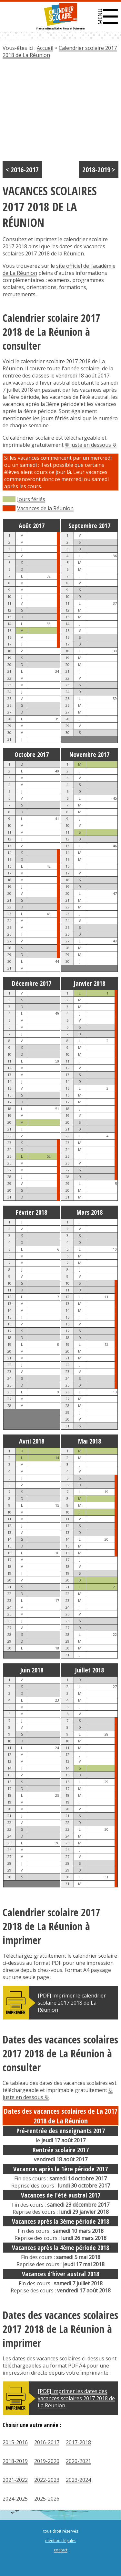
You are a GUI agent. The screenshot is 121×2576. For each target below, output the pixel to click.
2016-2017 (46, 2442)
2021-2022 (15, 2479)
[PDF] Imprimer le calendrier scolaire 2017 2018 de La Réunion (72, 2002)
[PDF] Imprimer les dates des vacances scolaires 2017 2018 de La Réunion (76, 2398)
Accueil (45, 47)
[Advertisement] (60, 112)
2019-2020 (46, 2461)
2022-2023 (46, 2479)
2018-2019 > (98, 169)
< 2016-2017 (22, 169)
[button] (107, 16)
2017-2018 (78, 2442)
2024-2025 (15, 2498)
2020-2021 (78, 2461)
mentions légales (60, 2540)
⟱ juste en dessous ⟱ (90, 444)
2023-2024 (78, 2479)
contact (60, 2550)
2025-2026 (46, 2498)
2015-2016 (15, 2442)
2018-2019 (15, 2461)
